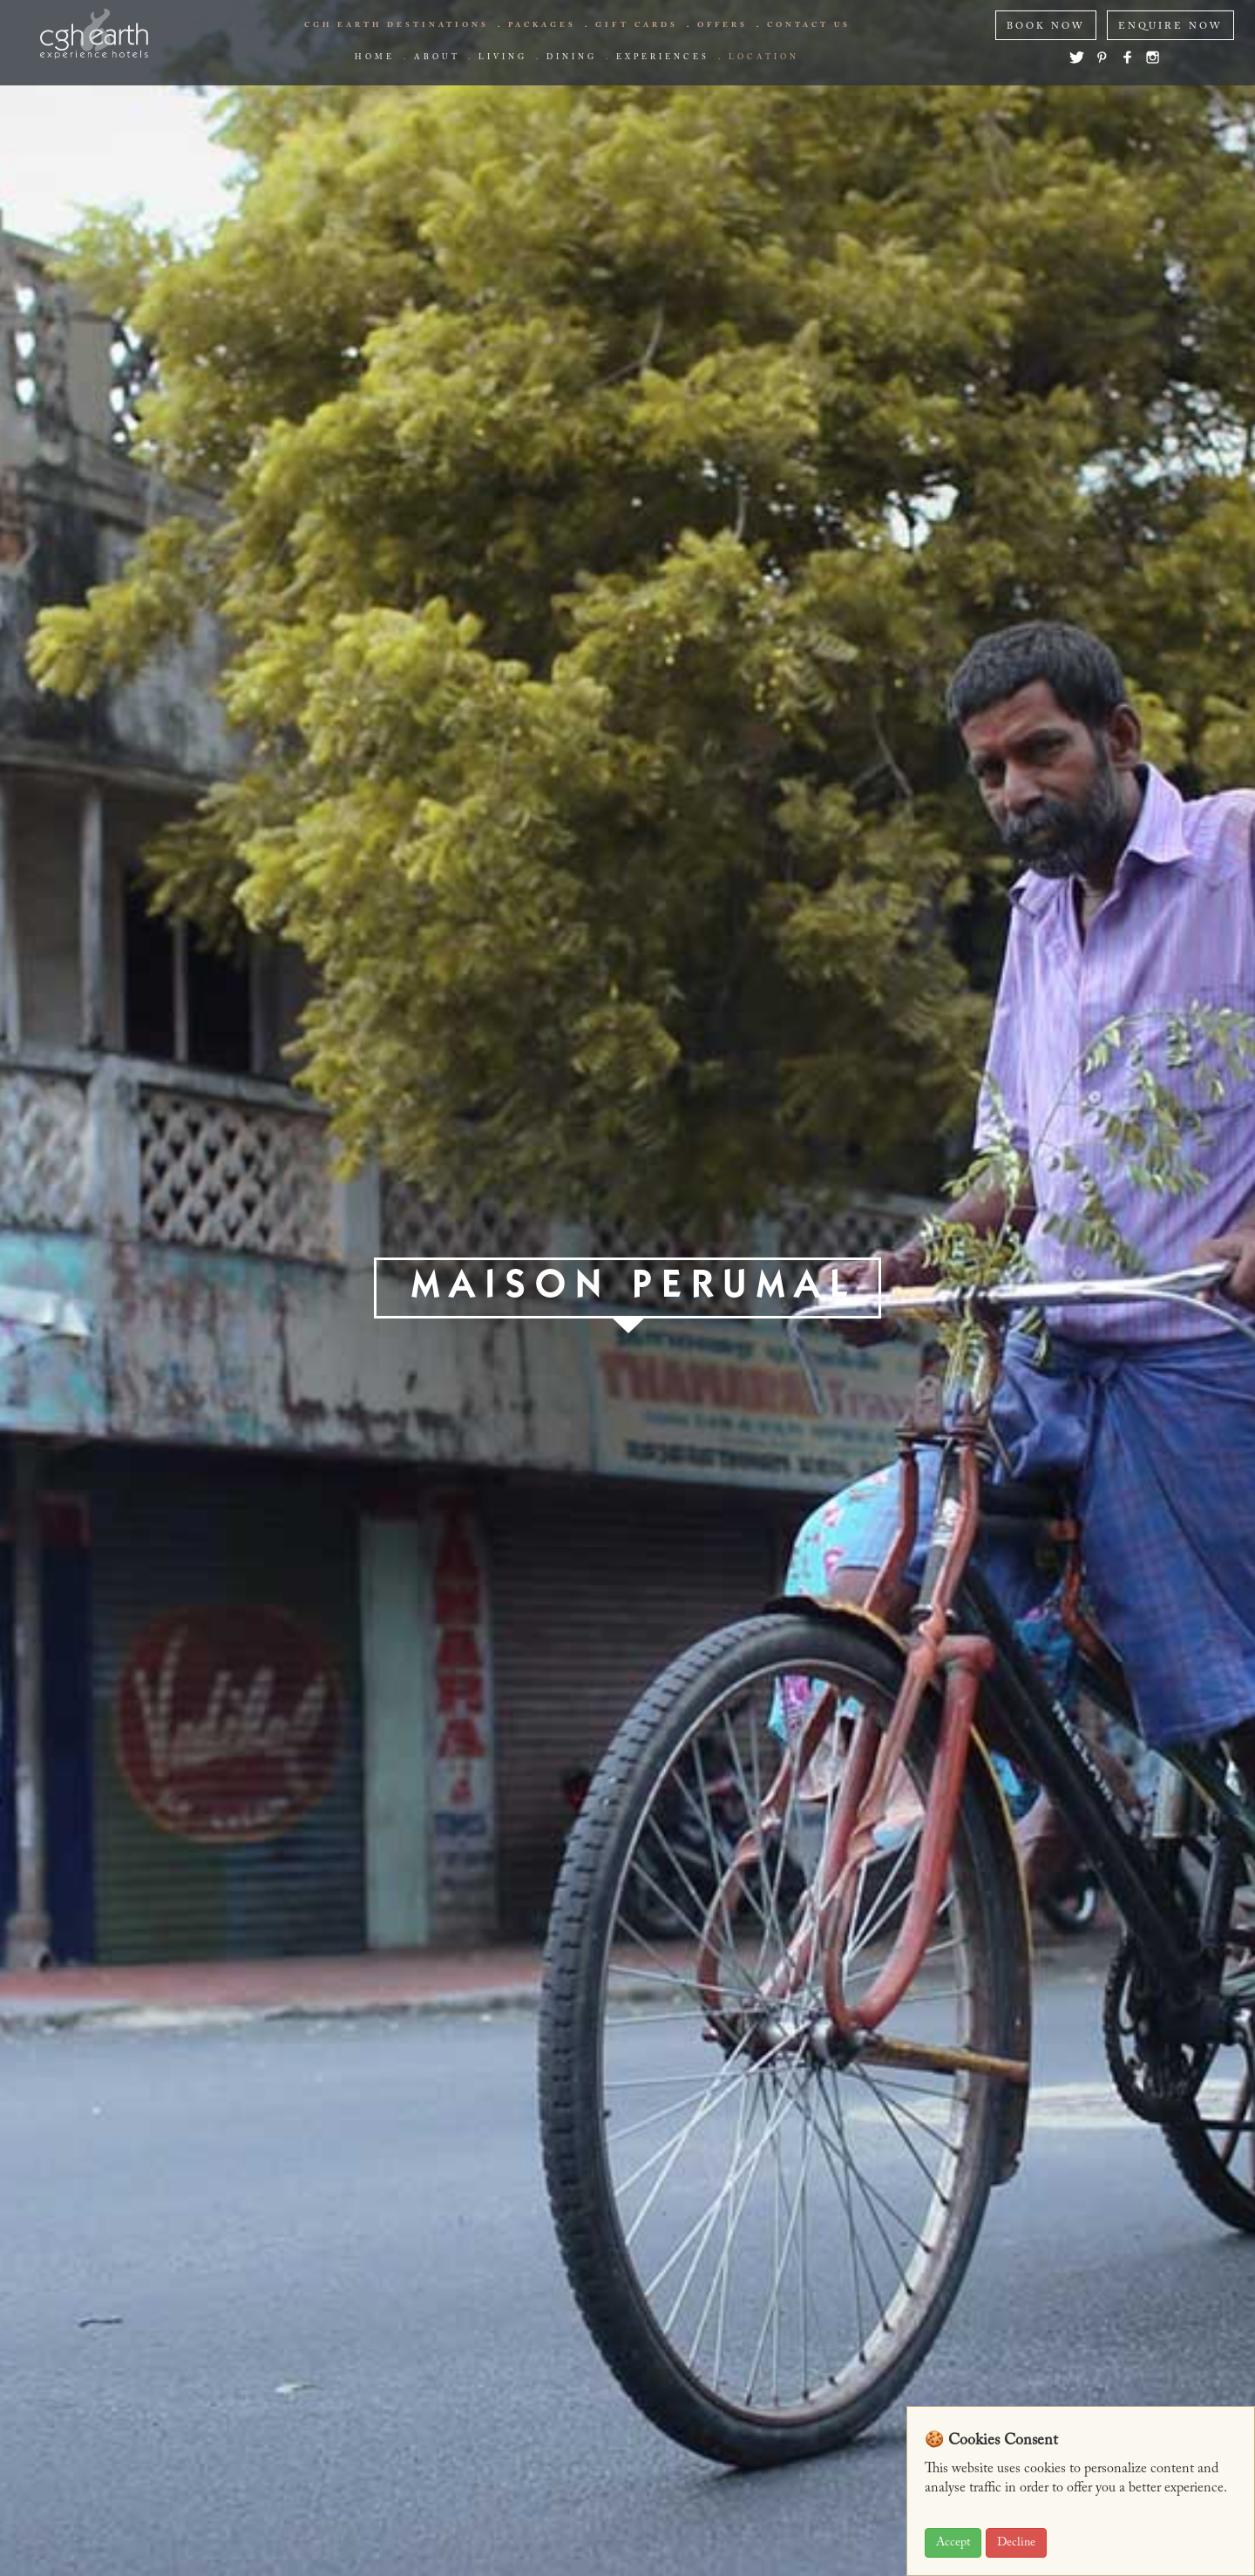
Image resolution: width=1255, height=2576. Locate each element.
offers (722, 25)
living (502, 57)
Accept (953, 2543)
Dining (571, 57)
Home (375, 57)
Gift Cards (636, 25)
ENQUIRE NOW (1170, 26)
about (436, 57)
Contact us (809, 25)
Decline (1016, 2543)
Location (764, 57)
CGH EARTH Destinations (396, 25)
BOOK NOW (1046, 26)
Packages (542, 25)
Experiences (662, 57)
